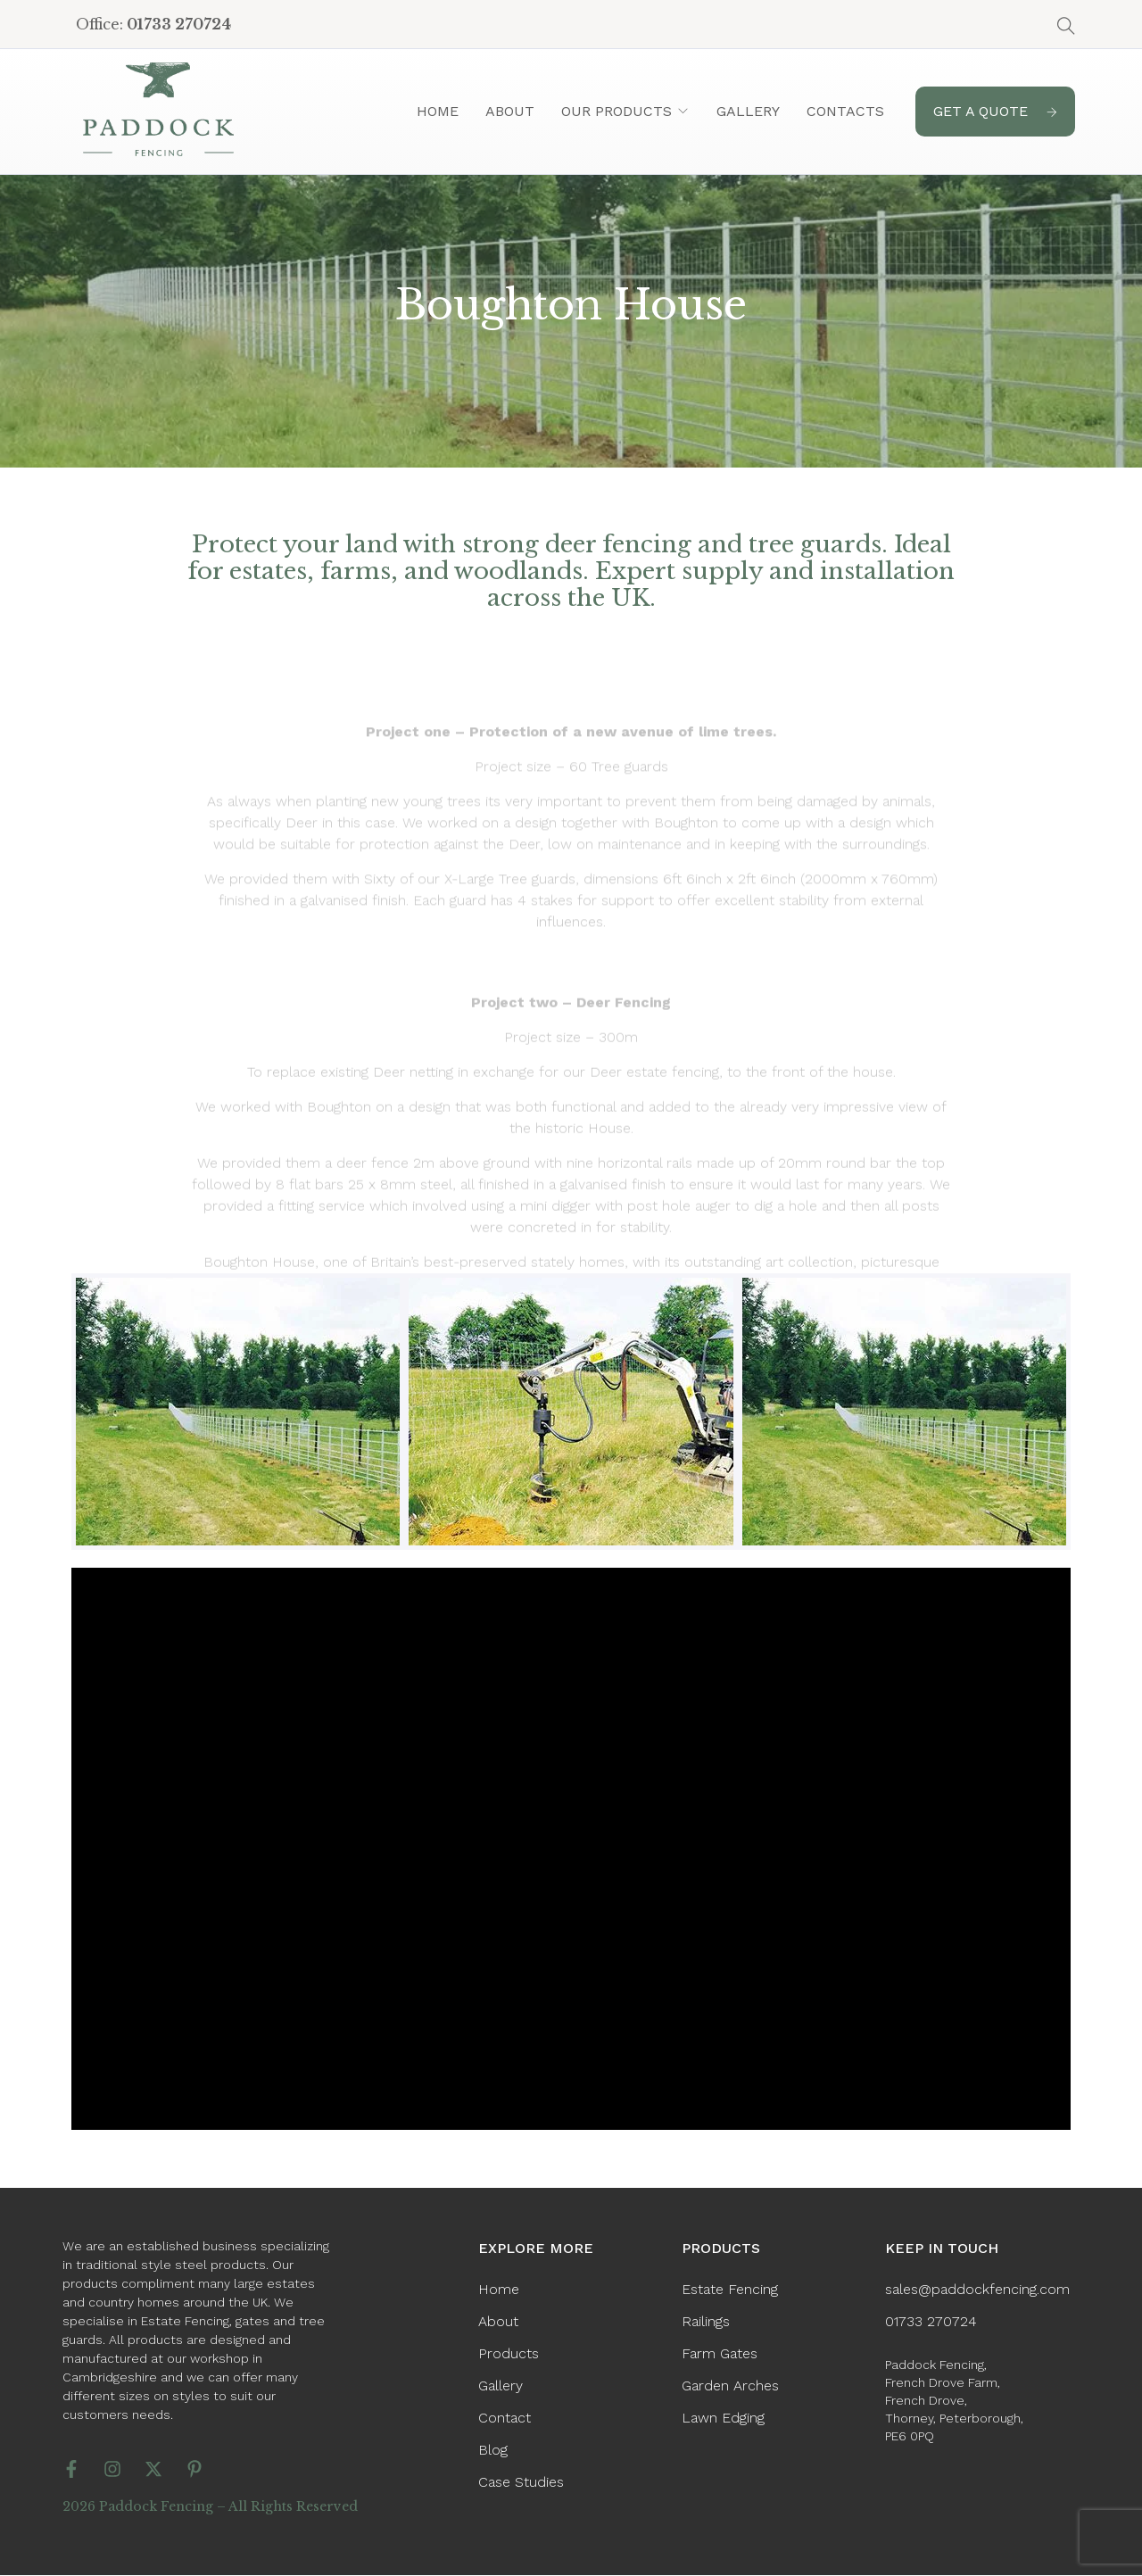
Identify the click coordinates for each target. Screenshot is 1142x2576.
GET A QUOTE (995, 111)
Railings (706, 2321)
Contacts (845, 111)
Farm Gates (719, 2353)
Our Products (616, 111)
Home (438, 111)
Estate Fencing (730, 2289)
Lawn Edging (723, 2417)
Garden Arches (730, 2385)
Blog (493, 2449)
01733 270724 (931, 2321)
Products (508, 2353)
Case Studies (521, 2481)
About (509, 111)
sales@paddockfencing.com (977, 2289)
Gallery (748, 111)
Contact (504, 2417)
